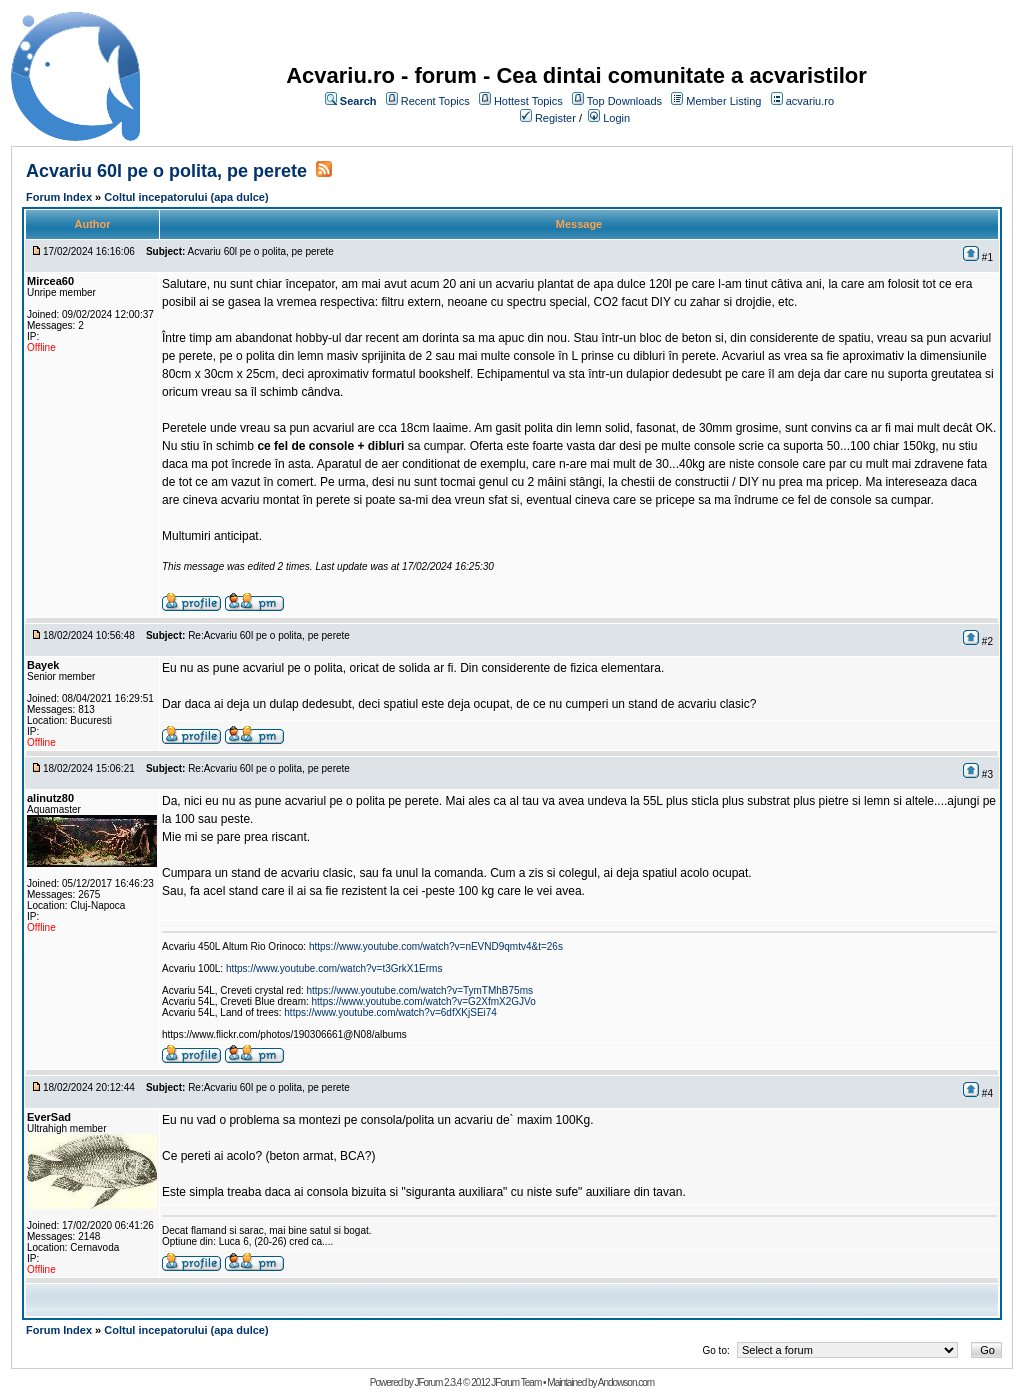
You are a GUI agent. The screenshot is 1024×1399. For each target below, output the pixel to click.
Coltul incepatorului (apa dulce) (186, 197)
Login (616, 118)
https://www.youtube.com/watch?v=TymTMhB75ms (420, 990)
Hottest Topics (528, 101)
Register (555, 118)
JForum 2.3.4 (437, 1382)
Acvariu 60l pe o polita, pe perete (166, 171)
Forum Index (59, 197)
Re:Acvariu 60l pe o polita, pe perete (269, 635)
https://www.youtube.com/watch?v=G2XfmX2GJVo (424, 1001)
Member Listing (723, 101)
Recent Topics (435, 101)
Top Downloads (624, 101)
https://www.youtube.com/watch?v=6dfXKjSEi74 (390, 1012)
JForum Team (516, 1382)
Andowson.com (626, 1382)
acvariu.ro (810, 101)
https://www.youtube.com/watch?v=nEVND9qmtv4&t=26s (436, 946)
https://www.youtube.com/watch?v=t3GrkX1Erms (334, 968)
